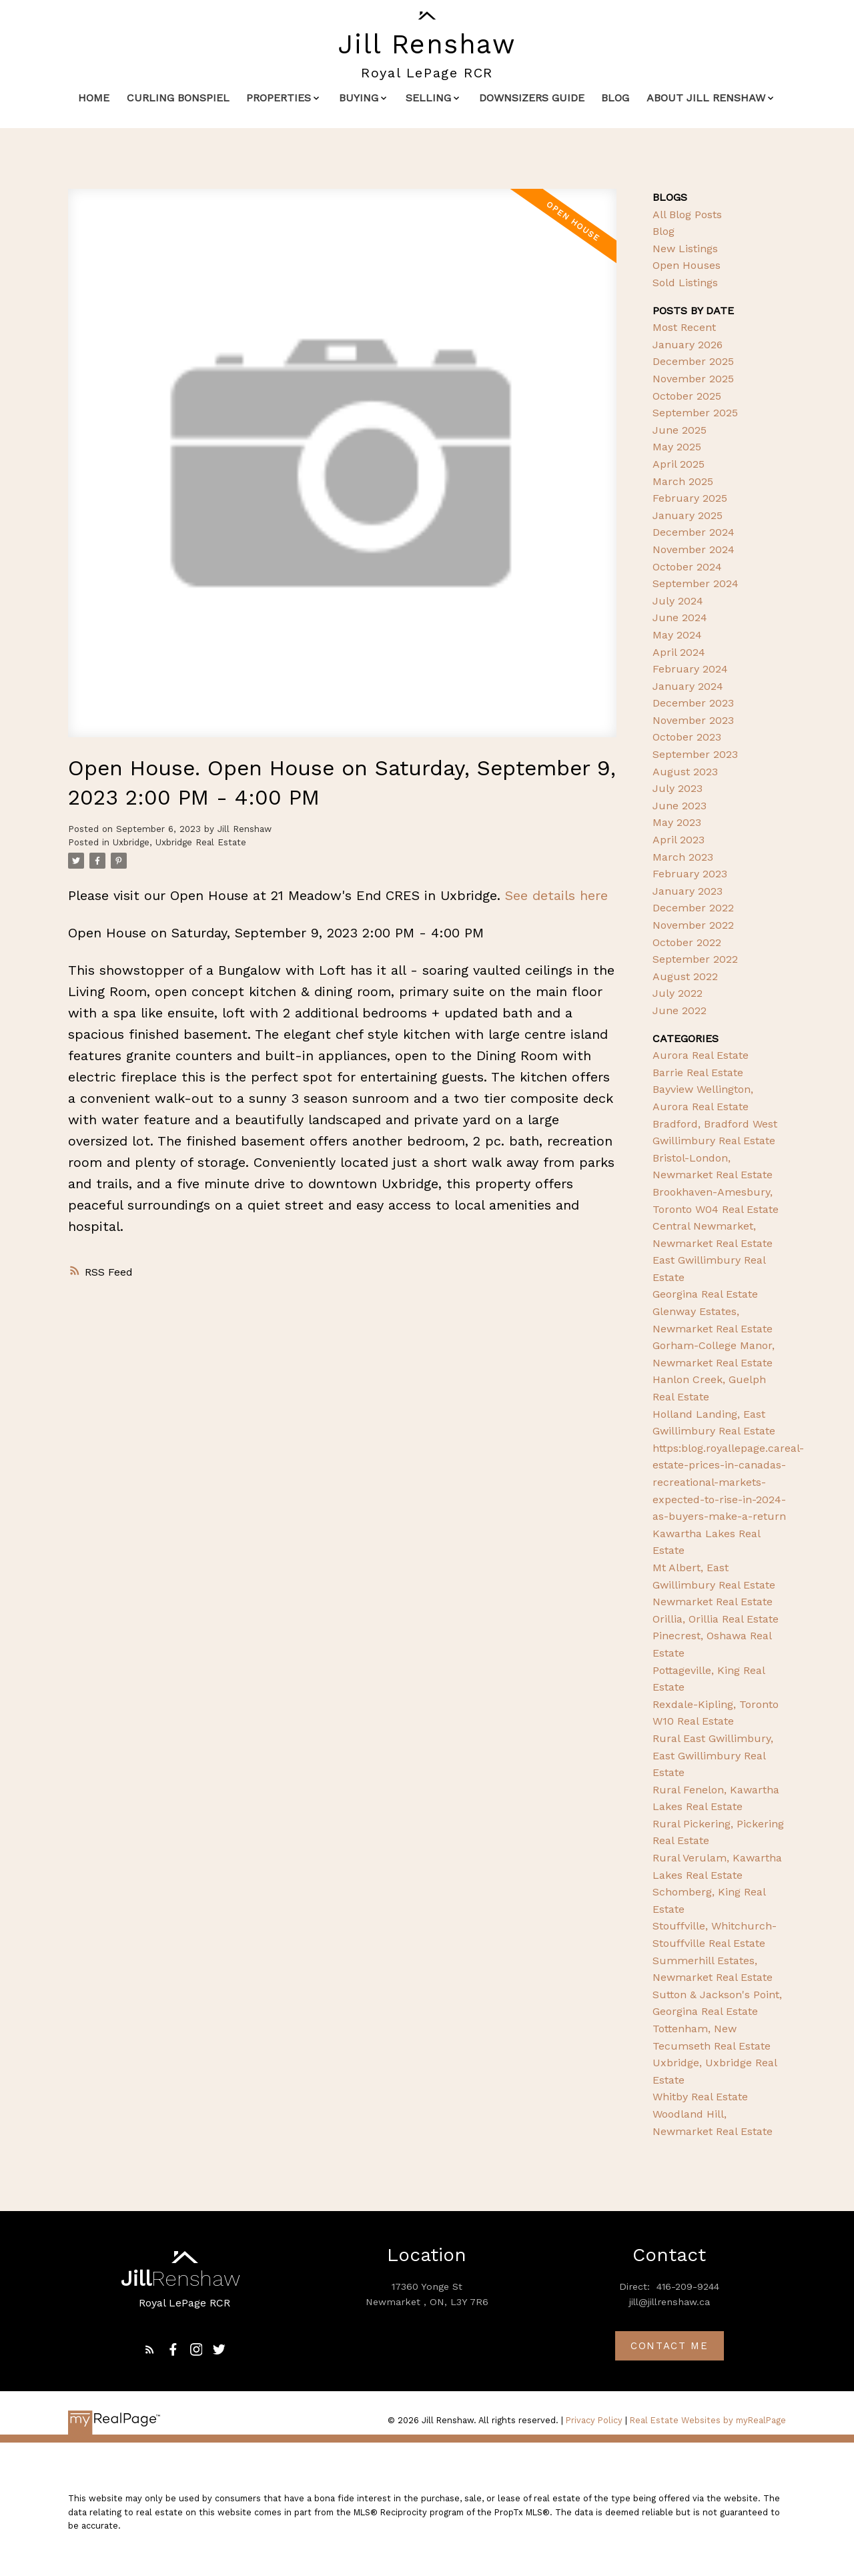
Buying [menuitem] (358, 97)
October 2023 (687, 737)
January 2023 (688, 891)
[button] (149, 2349)
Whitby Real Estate (700, 2096)
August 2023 (685, 771)
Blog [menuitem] (615, 97)
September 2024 (696, 583)
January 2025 (688, 515)
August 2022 (685, 976)
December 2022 (693, 907)
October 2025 (687, 396)
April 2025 (679, 464)
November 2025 (693, 378)
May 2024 (677, 634)
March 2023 (683, 857)
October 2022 (687, 942)
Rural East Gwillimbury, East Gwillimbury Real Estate (713, 1755)
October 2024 (687, 566)
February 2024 (690, 669)
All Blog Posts (687, 214)
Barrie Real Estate (698, 1072)
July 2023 (678, 788)
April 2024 (679, 652)
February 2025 (690, 498)
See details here (556, 895)
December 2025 (693, 361)
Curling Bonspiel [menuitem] (178, 97)
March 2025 (683, 481)
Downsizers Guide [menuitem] (531, 97)
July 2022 (678, 993)
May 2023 (677, 822)
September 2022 (695, 959)
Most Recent (684, 327)
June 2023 (680, 805)
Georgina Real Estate (705, 1294)
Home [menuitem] (93, 97)
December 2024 (694, 532)
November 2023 (693, 720)
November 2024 (694, 549)
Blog (664, 231)
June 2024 (680, 617)
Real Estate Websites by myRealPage (708, 2420)
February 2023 (690, 873)
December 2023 (693, 703)
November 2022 (693, 925)
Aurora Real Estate (701, 1055)
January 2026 (688, 344)
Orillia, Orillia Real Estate (716, 1619)
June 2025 (680, 430)
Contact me (669, 2346)
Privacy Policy (594, 2420)
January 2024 (688, 686)
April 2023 (679, 839)
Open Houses (687, 265)
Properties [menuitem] (278, 97)
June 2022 (680, 1010)
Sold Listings (685, 282)
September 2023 (695, 754)
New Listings (685, 248)
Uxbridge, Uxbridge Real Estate (179, 842)
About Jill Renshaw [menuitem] (706, 97)
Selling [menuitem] (428, 97)
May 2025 (677, 446)
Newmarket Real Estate (713, 1601)
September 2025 (695, 412)
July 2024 (678, 600)
